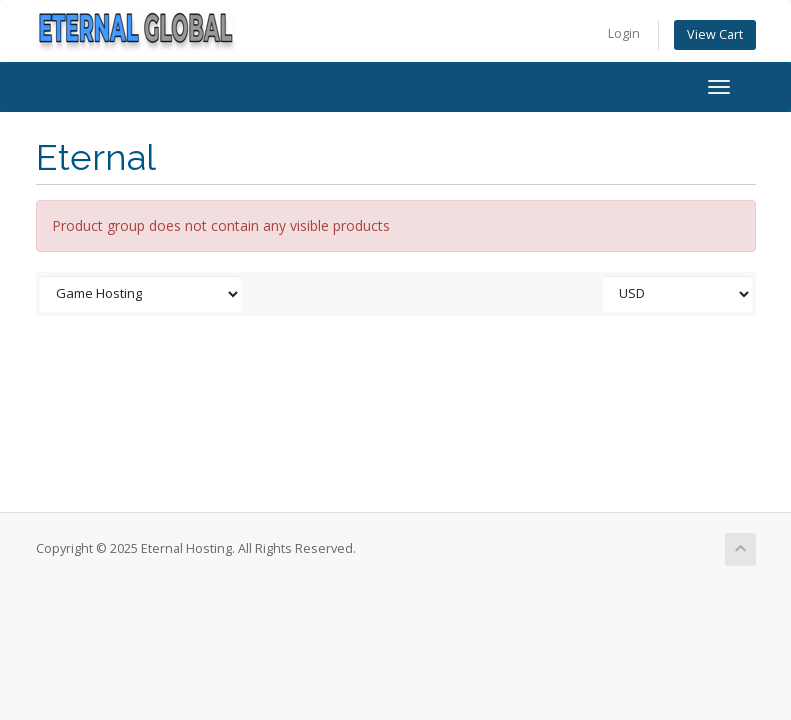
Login (624, 33)
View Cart (715, 34)
